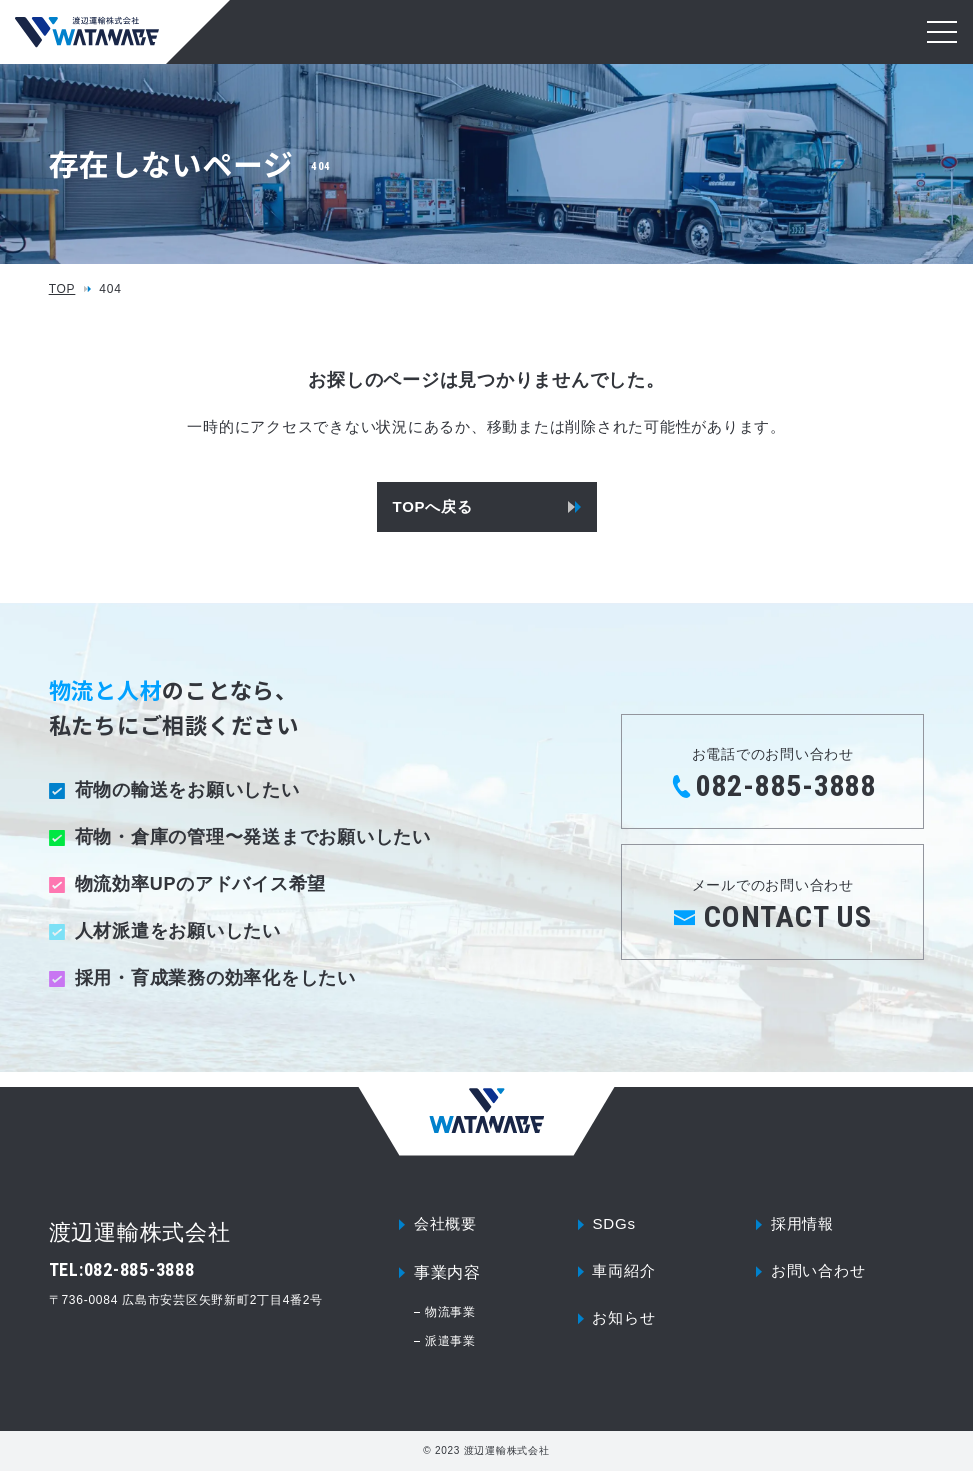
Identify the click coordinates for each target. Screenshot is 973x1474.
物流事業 (450, 1315)
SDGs (615, 1225)
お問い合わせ (821, 1275)
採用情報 (804, 1225)
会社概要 (447, 1225)
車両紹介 (625, 1275)
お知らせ (625, 1325)
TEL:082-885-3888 (122, 1269)
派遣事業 (450, 1344)
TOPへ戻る (433, 506)
